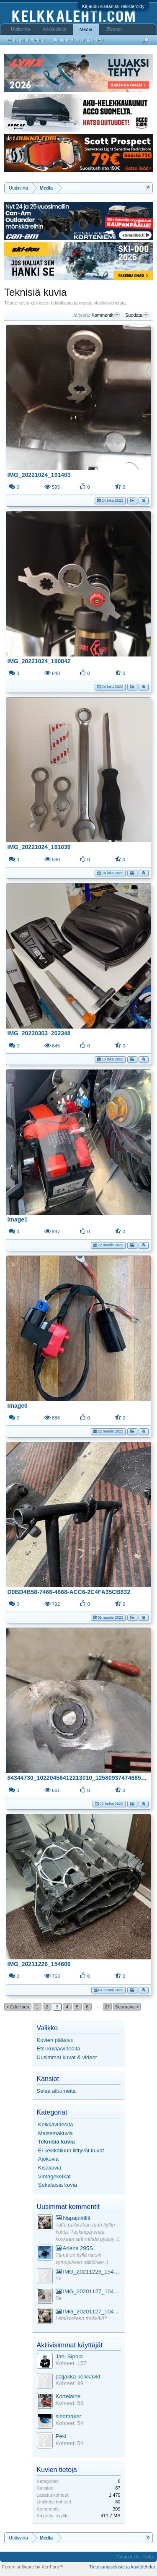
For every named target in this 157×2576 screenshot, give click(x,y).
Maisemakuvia (55, 2133)
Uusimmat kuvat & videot (67, 2057)
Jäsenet (114, 28)
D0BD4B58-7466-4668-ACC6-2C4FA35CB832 (69, 1592)
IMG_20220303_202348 (39, 1033)
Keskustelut (55, 28)
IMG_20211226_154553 (88, 2272)
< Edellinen (17, 2006)
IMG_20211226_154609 (39, 1964)
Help (148, 2556)
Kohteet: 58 (70, 2403)
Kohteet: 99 (70, 2383)
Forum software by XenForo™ (33, 2566)
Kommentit (105, 315)
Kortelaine (68, 2396)
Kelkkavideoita (55, 2124)
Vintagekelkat (54, 2176)
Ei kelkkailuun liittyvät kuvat (71, 2150)
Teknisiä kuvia (56, 2141)
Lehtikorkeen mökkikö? (81, 2318)
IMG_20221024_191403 (39, 474)
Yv (59, 2279)
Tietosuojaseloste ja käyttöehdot (122, 2566)
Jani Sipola (69, 2356)
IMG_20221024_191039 (39, 847)
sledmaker (68, 2416)
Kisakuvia (50, 2167)
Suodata (137, 315)
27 (107, 2006)
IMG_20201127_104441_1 (88, 2291)
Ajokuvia (48, 2159)
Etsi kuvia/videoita (58, 2048)
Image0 (18, 1405)
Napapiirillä (73, 2218)
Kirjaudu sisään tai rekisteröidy (113, 6)
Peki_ (62, 2436)
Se (59, 2298)
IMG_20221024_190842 (39, 661)
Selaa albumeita (56, 2091)
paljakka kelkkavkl (78, 2376)
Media (86, 29)
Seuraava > (127, 2006)
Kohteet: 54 (70, 2423)
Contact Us (127, 2556)
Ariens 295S (74, 2248)
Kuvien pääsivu (55, 2040)
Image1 (18, 1219)
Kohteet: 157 (71, 2363)
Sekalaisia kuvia (57, 2185)
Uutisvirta (20, 28)
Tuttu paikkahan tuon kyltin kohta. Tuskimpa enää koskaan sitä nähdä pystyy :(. (88, 2232)
